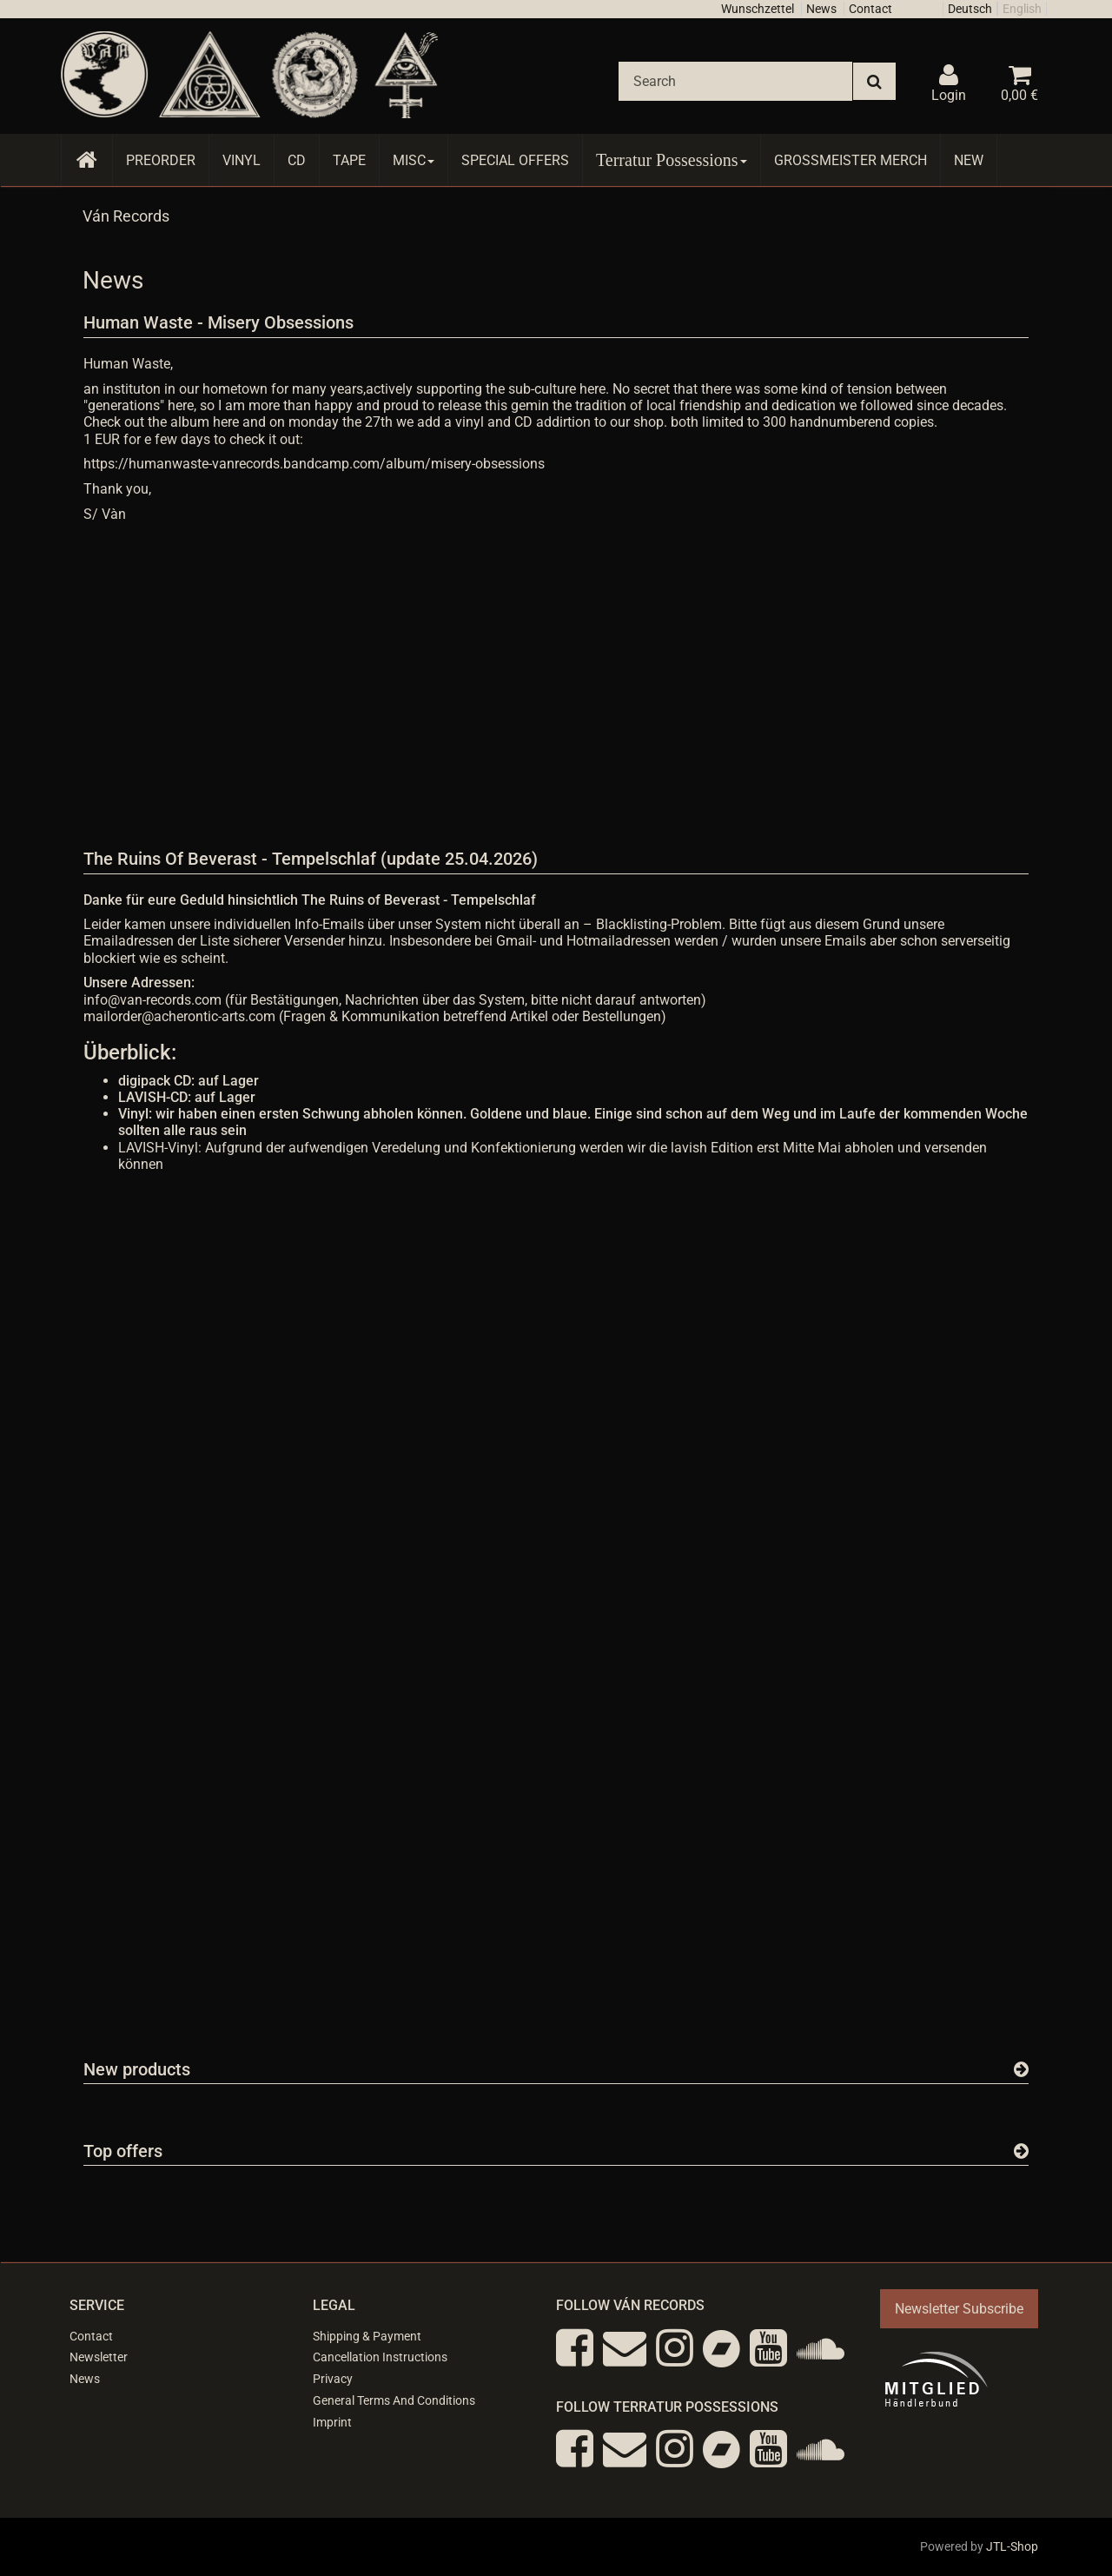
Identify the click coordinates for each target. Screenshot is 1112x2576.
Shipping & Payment (367, 2336)
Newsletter (99, 2357)
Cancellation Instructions (380, 2357)
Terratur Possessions (671, 159)
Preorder (160, 160)
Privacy (333, 2379)
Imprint (332, 2422)
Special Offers (515, 160)
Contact (870, 9)
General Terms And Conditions (394, 2400)
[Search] (735, 81)
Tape (349, 160)
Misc (413, 160)
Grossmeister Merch (850, 160)
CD (297, 160)
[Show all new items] (1021, 2069)
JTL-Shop (1012, 2546)
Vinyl (241, 160)
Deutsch (970, 9)
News (821, 9)
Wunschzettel (757, 9)
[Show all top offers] (1021, 2151)
